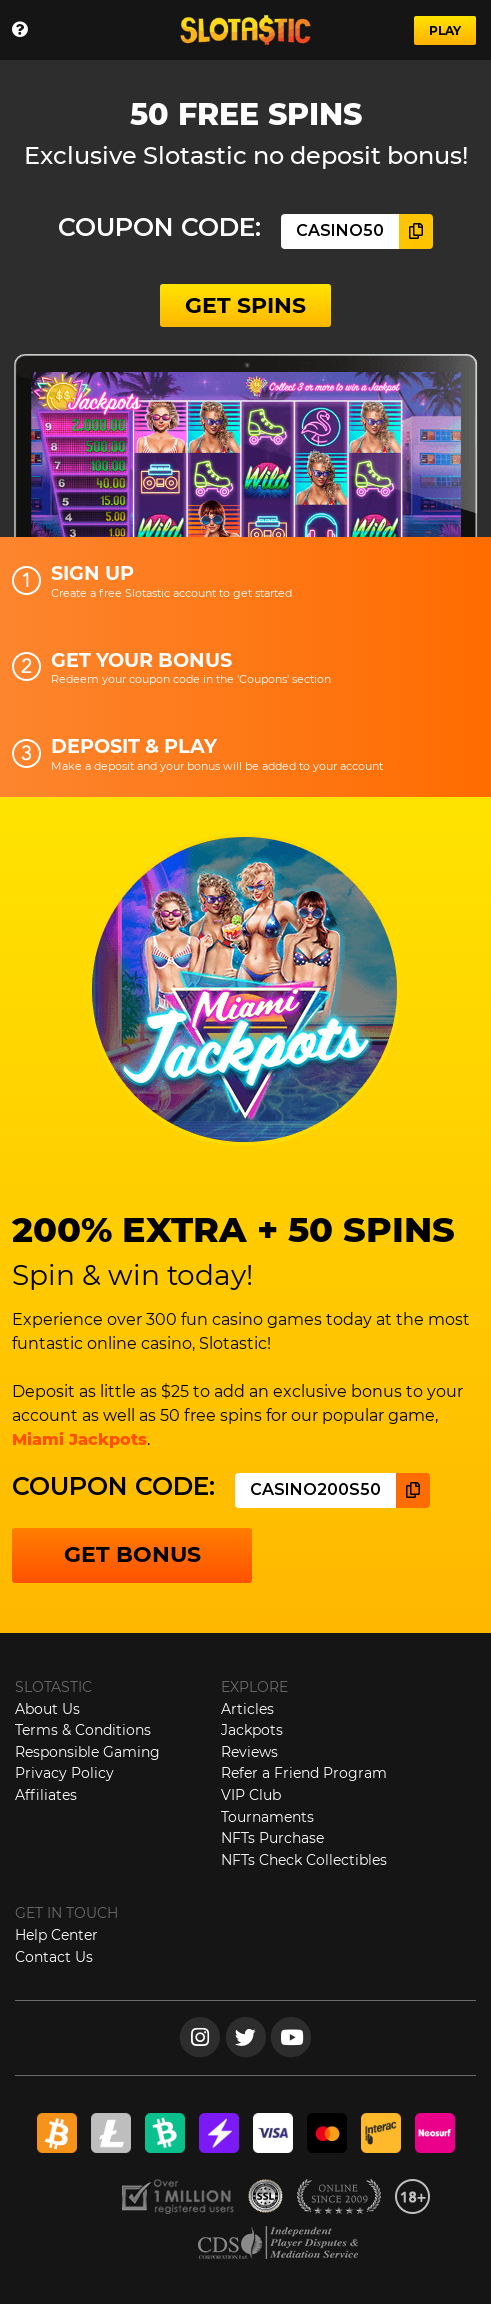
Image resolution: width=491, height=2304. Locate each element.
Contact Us (54, 1957)
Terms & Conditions (83, 1730)
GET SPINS (245, 305)
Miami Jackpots (79, 1439)
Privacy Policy (64, 1773)
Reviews (249, 1752)
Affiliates (46, 1795)
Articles (247, 1709)
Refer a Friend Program (304, 1773)
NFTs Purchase (272, 1838)
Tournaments (267, 1817)
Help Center (56, 1935)
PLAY (445, 30)
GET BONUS (132, 1554)
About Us (47, 1709)
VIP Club (251, 1795)
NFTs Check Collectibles (304, 1860)
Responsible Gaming (87, 1752)
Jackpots (252, 1730)
